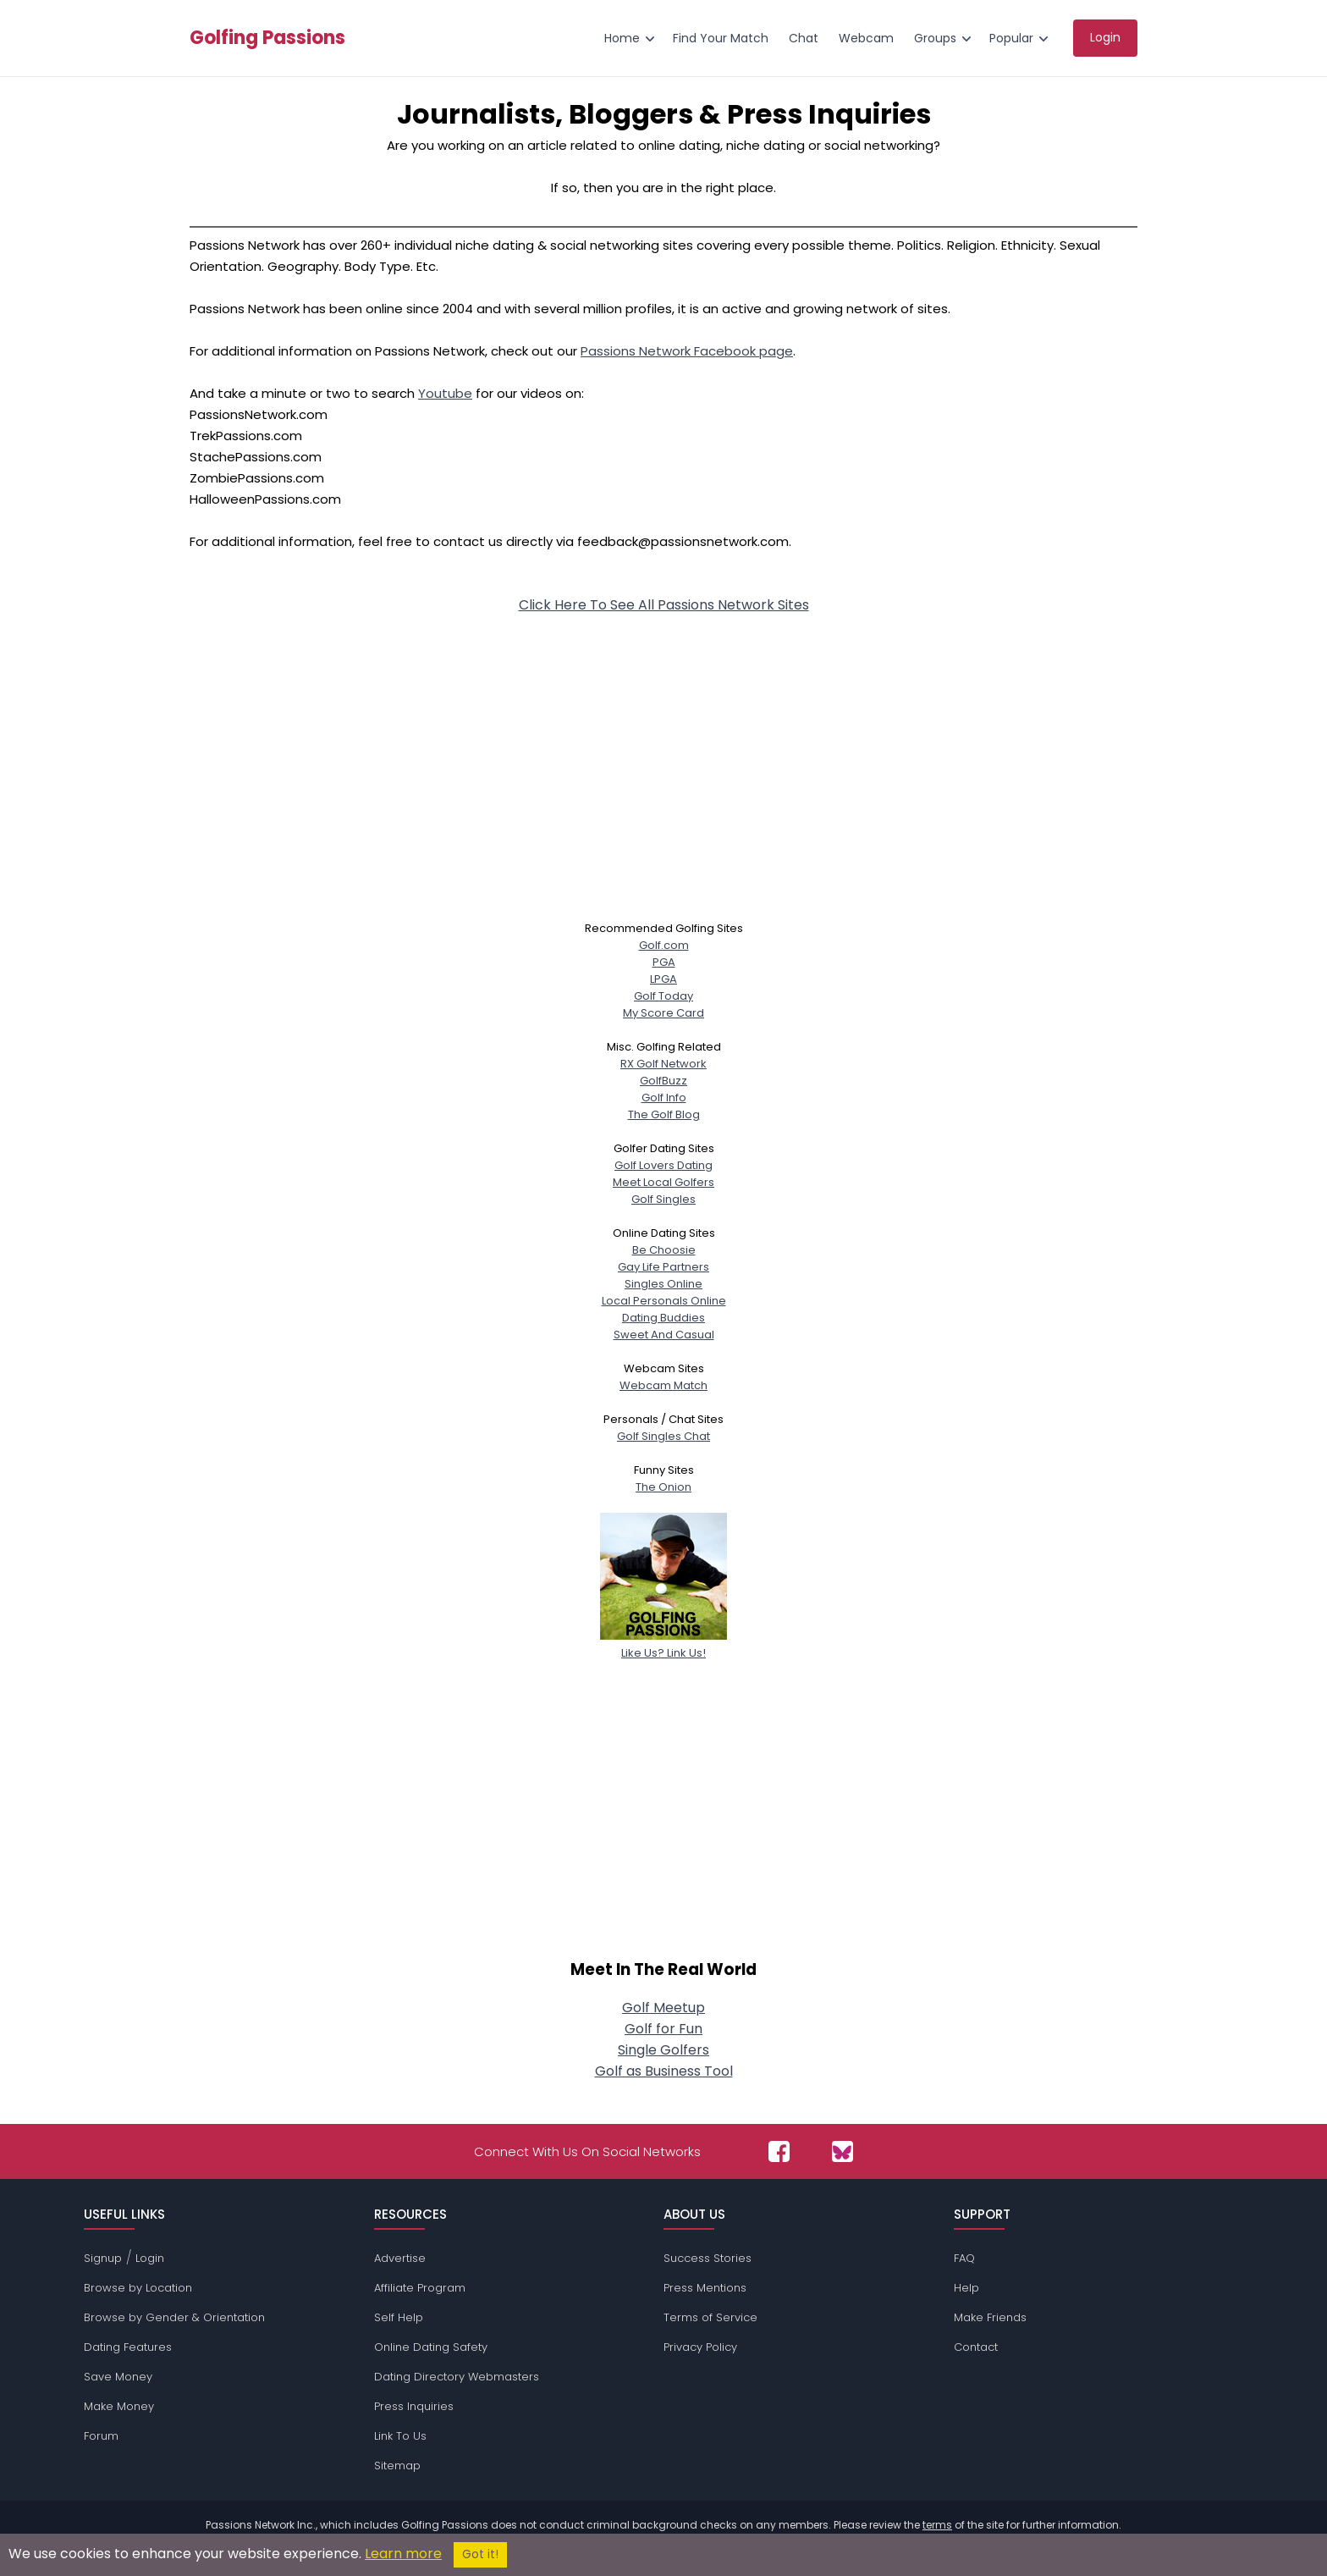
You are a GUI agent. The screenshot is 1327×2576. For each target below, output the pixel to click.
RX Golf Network (663, 1064)
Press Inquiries (414, 2406)
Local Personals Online (664, 1301)
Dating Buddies (663, 1318)
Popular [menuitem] (1011, 38)
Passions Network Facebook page (687, 351)
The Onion (663, 1487)
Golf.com (664, 945)
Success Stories (708, 2258)
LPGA (663, 979)
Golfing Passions (267, 38)
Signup (103, 2258)
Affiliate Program (419, 2288)
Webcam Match (663, 1385)
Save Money (118, 2377)
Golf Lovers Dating (663, 1165)
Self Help (398, 2317)
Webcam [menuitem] (866, 38)
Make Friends (990, 2317)
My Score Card (663, 1013)
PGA (663, 962)
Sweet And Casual (664, 1335)
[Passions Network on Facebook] (779, 2151)
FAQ (964, 2258)
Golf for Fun (663, 2028)
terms (937, 2525)
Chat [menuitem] (803, 38)
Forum (101, 2436)
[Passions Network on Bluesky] (842, 2151)
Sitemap (397, 2465)
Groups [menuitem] (935, 38)
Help (966, 2288)
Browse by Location (138, 2288)
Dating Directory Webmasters (456, 2377)
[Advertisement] (663, 750)
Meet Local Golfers (663, 1182)
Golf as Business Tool (664, 2071)
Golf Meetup (663, 2007)
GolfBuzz (663, 1081)
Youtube (445, 393)
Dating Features (128, 2347)
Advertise (400, 2258)
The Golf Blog (664, 1114)
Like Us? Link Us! (663, 1644)
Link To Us (400, 2436)
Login (149, 2258)
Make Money (119, 2406)
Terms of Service (710, 2317)
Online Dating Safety (430, 2347)
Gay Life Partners (663, 1267)
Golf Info (663, 1097)
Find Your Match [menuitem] (720, 38)
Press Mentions (705, 2288)
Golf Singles (663, 1199)
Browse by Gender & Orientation (174, 2317)
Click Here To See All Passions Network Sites (664, 605)
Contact (976, 2347)
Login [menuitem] (1105, 37)
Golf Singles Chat (663, 1436)
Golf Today (663, 996)
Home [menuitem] (622, 38)
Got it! (480, 2554)
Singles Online (663, 1284)
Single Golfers (663, 2050)
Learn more (403, 2553)
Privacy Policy (700, 2347)
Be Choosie (664, 1250)
